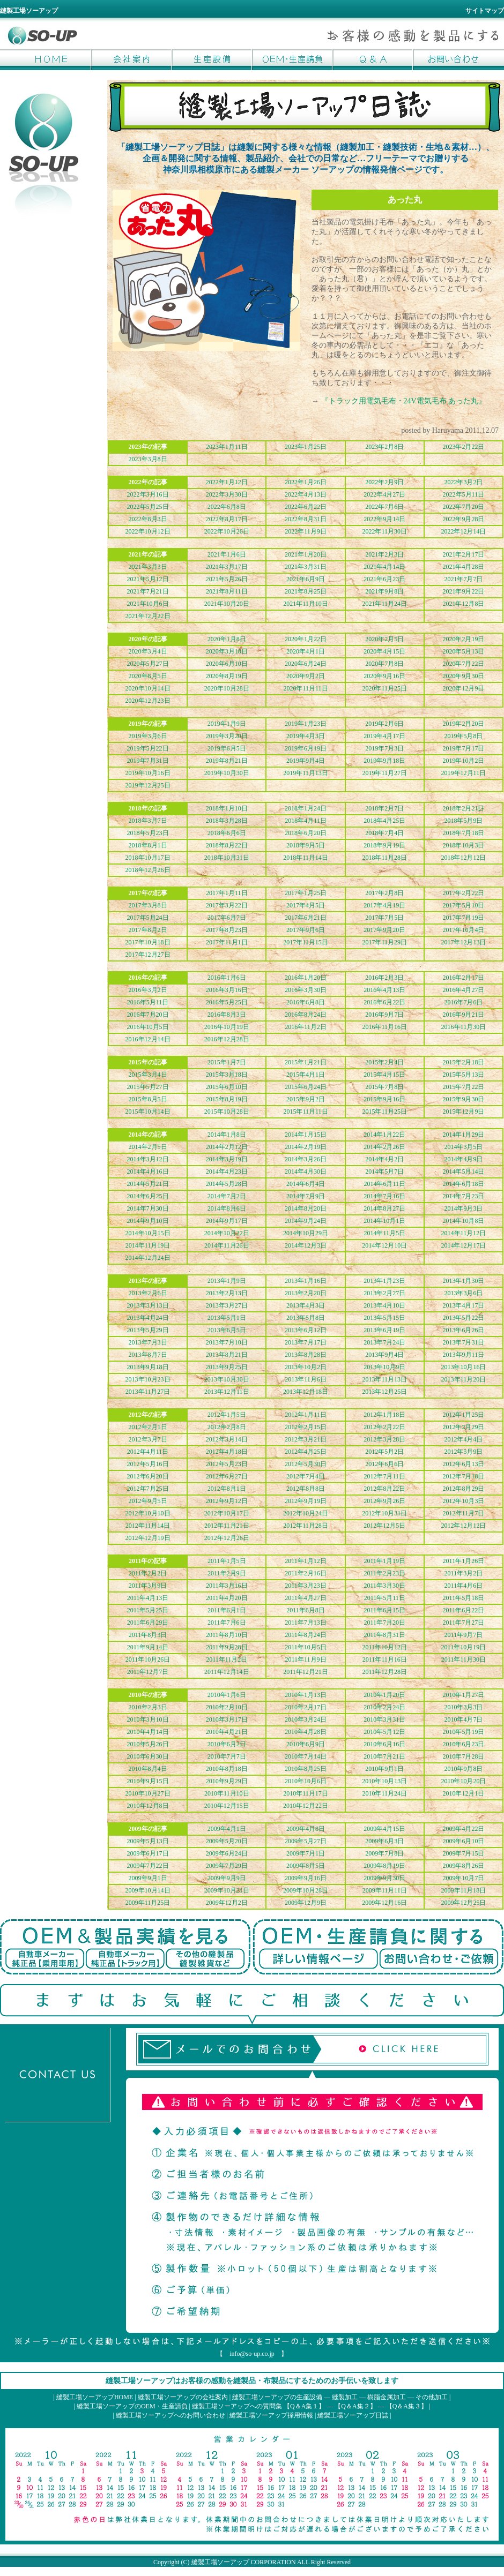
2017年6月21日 (306, 917)
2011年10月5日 (306, 1647)
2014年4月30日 (306, 1171)
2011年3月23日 (306, 1585)
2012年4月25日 (306, 1451)
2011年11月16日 (384, 1659)
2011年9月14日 (148, 1647)
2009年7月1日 (305, 1853)
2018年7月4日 (384, 833)
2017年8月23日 (227, 930)
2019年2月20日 (463, 723)
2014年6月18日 (463, 1184)
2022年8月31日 (306, 519)
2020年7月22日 (463, 663)
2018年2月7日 (384, 808)
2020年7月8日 (384, 663)
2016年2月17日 (463, 977)
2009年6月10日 (463, 1841)
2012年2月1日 (148, 1427)
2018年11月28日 (384, 857)
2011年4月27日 (306, 1598)
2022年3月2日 (463, 482)
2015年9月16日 (384, 1099)
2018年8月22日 (227, 845)
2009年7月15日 (463, 1853)
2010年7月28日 (463, 1756)
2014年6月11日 (384, 1184)
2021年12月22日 (148, 616)
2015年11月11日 (305, 1111)
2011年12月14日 (226, 1672)
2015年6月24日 (306, 1087)
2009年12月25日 (463, 1902)
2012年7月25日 (148, 1488)
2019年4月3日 (305, 736)
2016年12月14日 (148, 1039)
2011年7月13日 (306, 1622)
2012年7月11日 (384, 1476)
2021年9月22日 (463, 591)
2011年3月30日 (384, 1585)
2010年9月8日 (463, 1769)
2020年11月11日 (305, 688)
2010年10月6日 (306, 1781)
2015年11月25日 (384, 1111)
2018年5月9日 (463, 820)
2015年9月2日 (305, 1099)
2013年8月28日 (306, 1354)
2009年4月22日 (463, 1829)
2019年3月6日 (148, 736)
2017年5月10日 (463, 905)
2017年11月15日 (305, 942)
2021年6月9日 (305, 579)
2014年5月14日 (463, 1171)
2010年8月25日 (306, 1769)
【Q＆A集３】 (406, 2406)
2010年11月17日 (305, 1793)
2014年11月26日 (226, 1245)
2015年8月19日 (227, 1099)
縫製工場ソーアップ (220, 2562)
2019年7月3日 (384, 748)
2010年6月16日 (384, 1744)
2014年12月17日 (463, 1245)
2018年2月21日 (463, 808)
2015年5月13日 (463, 1074)
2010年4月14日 (148, 1732)
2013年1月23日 (384, 1281)
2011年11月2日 (226, 1659)
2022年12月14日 (463, 531)
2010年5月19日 (463, 1732)
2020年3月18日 (227, 651)
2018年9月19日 (384, 845)
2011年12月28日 (384, 1672)
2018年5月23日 (148, 833)
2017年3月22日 (227, 905)
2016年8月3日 (226, 1014)
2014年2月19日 (306, 1147)
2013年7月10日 (227, 1342)
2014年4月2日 (384, 1159)
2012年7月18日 (463, 1476)
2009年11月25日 (148, 1902)
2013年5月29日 (148, 1330)
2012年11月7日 (464, 1513)
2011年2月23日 (384, 1573)
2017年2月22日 (463, 893)
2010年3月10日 (148, 1719)
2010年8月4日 (148, 1769)
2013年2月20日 (306, 1293)
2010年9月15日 (148, 1781)
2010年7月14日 (306, 1756)
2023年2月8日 (384, 446)
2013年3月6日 (463, 1293)
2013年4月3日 (305, 1305)
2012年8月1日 (226, 1488)
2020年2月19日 (463, 639)
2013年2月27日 (384, 1293)
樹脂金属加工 (386, 2397)
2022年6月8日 (226, 506)
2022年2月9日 (384, 482)
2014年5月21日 (148, 1184)
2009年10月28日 (305, 1890)
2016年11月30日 (463, 1027)
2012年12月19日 (148, 1538)
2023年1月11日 (227, 446)
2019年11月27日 (384, 773)
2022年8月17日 (227, 519)
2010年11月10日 (226, 1793)
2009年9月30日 (384, 1878)
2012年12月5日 (384, 1525)
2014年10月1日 (384, 1221)
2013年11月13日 (384, 1379)
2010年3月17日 (227, 1719)
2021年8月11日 (227, 591)
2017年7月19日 (463, 917)
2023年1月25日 (306, 446)
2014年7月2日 (226, 1196)
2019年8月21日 (227, 760)
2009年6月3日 (384, 1841)
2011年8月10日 (227, 1635)
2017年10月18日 (148, 942)
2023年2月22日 (463, 446)
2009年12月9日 (306, 1902)
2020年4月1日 (305, 651)
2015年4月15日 (384, 1074)
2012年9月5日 (148, 1501)
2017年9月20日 (384, 930)
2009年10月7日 (463, 1878)
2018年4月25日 (384, 820)
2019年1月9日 (226, 723)
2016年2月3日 (384, 977)
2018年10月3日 (463, 845)
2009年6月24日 (227, 1853)
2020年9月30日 (463, 676)
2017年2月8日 (384, 893)
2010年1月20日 (384, 1695)
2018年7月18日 (463, 833)
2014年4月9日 (463, 1159)
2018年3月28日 (227, 820)
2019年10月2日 (463, 760)
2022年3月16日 (148, 494)
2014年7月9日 (305, 1196)
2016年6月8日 (305, 1002)
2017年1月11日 (227, 893)
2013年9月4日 (384, 1354)
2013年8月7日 (148, 1354)
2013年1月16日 (306, 1281)
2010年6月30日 (148, 1756)
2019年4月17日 (384, 736)
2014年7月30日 (148, 1208)
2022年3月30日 (227, 494)
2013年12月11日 (226, 1391)
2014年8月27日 (384, 1208)
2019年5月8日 (463, 736)
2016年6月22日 (384, 1002)
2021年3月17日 (227, 566)
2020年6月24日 (306, 663)
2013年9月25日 (227, 1367)
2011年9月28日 (227, 1647)
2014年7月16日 (384, 1196)
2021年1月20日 (306, 554)
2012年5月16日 (148, 1464)
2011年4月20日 (227, 1598)
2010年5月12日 (384, 1732)
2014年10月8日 (463, 1221)
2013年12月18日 (305, 1391)
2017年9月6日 (305, 930)
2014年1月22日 (384, 1134)
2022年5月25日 (148, 506)
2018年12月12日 (463, 857)
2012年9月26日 (384, 1501)
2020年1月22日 (306, 639)
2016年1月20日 (306, 977)
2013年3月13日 (148, 1305)
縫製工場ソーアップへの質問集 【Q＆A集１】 (258, 2406)
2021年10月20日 (226, 603)
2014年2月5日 (148, 1147)
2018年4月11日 (306, 820)
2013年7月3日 (148, 1342)
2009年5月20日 (227, 1841)
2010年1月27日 (463, 1695)
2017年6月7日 (226, 917)
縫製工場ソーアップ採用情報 (271, 2415)
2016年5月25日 (227, 1002)
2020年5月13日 (463, 651)
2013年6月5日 (226, 1330)
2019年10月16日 (148, 773)
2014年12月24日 (148, 1257)
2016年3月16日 (227, 990)
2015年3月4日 (148, 1074)
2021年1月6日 (226, 554)
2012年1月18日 (384, 1414)
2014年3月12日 (148, 1159)
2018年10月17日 (148, 857)
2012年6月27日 (227, 1476)
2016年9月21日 (463, 1014)
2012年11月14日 (148, 1525)
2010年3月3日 (463, 1707)
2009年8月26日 (463, 1865)
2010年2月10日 (227, 1707)
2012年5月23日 (227, 1464)
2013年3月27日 (227, 1305)
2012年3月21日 (306, 1439)
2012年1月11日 (306, 1414)
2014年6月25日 (148, 1196)
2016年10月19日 (226, 1027)
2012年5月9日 (463, 1451)
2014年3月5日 (463, 1147)
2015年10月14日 (148, 1111)
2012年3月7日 (148, 1439)
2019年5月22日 (148, 748)
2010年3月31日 (384, 1719)
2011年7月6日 (226, 1622)
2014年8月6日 (226, 1208)
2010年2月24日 (384, 1707)
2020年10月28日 (226, 688)
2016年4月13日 (384, 990)
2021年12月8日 (463, 603)
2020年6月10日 (227, 663)
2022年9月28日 (463, 519)
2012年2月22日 (384, 1427)
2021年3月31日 (306, 566)
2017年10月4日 (463, 930)
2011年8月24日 (306, 1635)
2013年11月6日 (306, 1379)
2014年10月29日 (305, 1233)
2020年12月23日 (148, 700)
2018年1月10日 (227, 808)
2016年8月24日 (306, 1014)
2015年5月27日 (148, 1087)
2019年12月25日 (148, 785)
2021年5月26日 (227, 579)
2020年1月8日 (226, 639)
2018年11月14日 (305, 857)
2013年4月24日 (148, 1317)
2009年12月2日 (227, 1902)
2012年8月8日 (305, 1488)
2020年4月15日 (384, 651)
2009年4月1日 (226, 1829)
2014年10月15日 (148, 1233)
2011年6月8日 (305, 1610)
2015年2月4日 (384, 1062)
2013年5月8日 (305, 1317)
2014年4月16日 (148, 1171)
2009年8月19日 (384, 1865)
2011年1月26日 (464, 1561)
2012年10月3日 (463, 1501)
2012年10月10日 (148, 1513)
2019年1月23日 (306, 723)
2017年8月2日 (148, 930)
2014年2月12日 (227, 1147)
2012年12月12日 (463, 1525)
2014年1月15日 (306, 1134)
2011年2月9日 (226, 1573)
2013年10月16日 (463, 1367)
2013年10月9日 (384, 1367)
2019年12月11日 (463, 773)
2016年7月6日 (463, 1002)
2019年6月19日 (306, 748)
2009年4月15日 (384, 1829)
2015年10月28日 (226, 1111)
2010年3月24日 (306, 1719)
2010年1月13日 (306, 1695)
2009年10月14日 (148, 1890)
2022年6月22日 (306, 506)
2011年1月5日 (226, 1561)
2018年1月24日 (306, 808)
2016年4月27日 (463, 990)
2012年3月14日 (227, 1439)
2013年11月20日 (463, 1379)
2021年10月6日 (148, 603)
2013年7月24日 (384, 1342)
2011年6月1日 (226, 1610)
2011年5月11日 (384, 1598)
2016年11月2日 (306, 1027)
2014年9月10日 (148, 1221)
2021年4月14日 (384, 566)
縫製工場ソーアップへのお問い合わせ (170, 2415)
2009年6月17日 (148, 1853)
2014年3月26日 (306, 1159)
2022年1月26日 (306, 482)
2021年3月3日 (148, 566)
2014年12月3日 (306, 1245)
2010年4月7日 (463, 1719)
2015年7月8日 (384, 1087)
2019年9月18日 (384, 760)
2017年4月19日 (384, 905)
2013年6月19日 (384, 1330)
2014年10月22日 (226, 1233)
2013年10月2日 (306, 1367)
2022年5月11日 (464, 494)
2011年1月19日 (384, 1561)
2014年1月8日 (226, 1134)
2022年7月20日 (463, 506)
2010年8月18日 (227, 1769)
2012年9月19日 (306, 1501)
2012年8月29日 (463, 1488)
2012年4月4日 (463, 1439)
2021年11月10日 (305, 603)
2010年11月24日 (384, 1793)
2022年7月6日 (384, 506)
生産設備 (212, 59)
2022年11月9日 (306, 531)
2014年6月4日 (305, 1184)
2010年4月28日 (306, 1732)
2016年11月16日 (384, 1027)
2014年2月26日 (384, 1147)
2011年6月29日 (148, 1622)
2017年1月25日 (306, 893)
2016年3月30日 (306, 990)
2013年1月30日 (463, 1281)
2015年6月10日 (227, 1087)
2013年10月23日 (148, 1379)
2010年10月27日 (148, 1793)
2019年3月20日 (227, 736)
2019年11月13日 (305, 773)
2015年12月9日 (463, 1111)
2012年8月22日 (384, 1488)
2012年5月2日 (384, 1451)
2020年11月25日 (384, 688)
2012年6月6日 (384, 1464)
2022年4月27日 (384, 494)
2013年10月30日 (226, 1379)
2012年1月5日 (226, 1414)
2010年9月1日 (384, 1769)
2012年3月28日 (384, 1439)
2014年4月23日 (227, 1171)
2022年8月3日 (148, 519)
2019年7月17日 (463, 748)
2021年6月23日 (384, 579)
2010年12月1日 (463, 1793)
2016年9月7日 (384, 1014)
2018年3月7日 (148, 820)
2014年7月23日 (463, 1196)
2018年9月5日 (305, 845)
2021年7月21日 (148, 591)
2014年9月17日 (227, 1221)
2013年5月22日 (463, 1317)
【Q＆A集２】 (355, 2406)
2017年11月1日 (227, 942)
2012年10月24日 (305, 1513)
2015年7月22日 (463, 1087)
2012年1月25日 (463, 1414)
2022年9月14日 (384, 519)
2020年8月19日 (227, 676)
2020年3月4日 (148, 651)
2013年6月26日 (463, 1330)
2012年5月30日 (306, 1464)
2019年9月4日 (305, 760)
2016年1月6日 (226, 977)
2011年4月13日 (148, 1598)
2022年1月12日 (227, 482)
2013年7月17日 (306, 1342)
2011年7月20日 (384, 1622)
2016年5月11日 (148, 1002)
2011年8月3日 (148, 1635)
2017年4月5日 (305, 905)
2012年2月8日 (226, 1427)
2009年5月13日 (148, 1841)
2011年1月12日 (306, 1561)
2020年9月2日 (305, 676)
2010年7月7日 (226, 1756)
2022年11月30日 (384, 531)
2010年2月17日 (306, 1707)
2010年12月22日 (305, 1805)
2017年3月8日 (148, 905)
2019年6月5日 (226, 748)
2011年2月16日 (306, 1573)
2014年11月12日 (463, 1233)
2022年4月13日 (306, 494)
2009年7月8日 (384, 1853)
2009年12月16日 (384, 1902)
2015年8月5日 (148, 1099)
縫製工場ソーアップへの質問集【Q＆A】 (372, 59)
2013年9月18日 (148, 1367)
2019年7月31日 (148, 760)
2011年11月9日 (305, 1659)
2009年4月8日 (305, 1829)
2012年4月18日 (227, 1451)
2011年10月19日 (463, 1647)
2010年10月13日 (384, 1781)
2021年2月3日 (384, 554)
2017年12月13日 (463, 942)
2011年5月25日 (148, 1610)
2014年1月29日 (463, 1134)
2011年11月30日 (463, 1659)
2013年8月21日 (227, 1354)
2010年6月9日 (305, 1744)
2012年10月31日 (384, 1513)
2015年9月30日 (463, 1099)
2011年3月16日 (227, 1585)
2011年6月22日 (464, 1610)
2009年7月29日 (227, 1865)
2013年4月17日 (463, 1305)
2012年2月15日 (306, 1427)
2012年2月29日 (463, 1427)
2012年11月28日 (305, 1525)
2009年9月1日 (148, 1878)
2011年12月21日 (305, 1672)
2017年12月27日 (148, 954)
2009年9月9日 (226, 1878)
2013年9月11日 (464, 1354)
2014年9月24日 (306, 1221)
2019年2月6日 (384, 723)
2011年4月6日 (463, 1585)
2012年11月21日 (226, 1525)
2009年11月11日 (384, 1890)
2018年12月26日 (148, 870)
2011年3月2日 (463, 1573)
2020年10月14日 (148, 688)
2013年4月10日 (384, 1305)
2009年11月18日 (463, 1890)
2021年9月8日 (384, 591)
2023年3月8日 (148, 459)
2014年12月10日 (384, 1245)
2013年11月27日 (148, 1391)
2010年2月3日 (148, 1707)
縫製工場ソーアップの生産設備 (277, 2397)
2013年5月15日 (384, 1317)
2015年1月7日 (226, 1062)
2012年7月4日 (305, 1476)
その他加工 (432, 2397)
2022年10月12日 (148, 531)
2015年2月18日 (463, 1062)
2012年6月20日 (148, 1476)
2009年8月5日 (305, 1865)
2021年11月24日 (384, 603)
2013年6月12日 (306, 1330)
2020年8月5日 (148, 676)
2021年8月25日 (306, 591)
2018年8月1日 (148, 845)
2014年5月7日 (384, 1171)
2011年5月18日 (464, 1598)
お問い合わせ (453, 59)
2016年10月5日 (148, 1027)
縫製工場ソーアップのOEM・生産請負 (132, 2406)
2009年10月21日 (226, 1890)
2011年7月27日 (464, 1622)
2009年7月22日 (148, 1865)
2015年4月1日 (305, 1074)
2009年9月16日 (306, 1878)
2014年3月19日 (227, 1159)
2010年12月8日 (148, 1805)
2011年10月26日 (148, 1659)
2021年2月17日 (463, 554)
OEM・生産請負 (292, 59)
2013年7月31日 (463, 1342)
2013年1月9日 (226, 1281)
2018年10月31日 (226, 857)
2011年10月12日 (384, 1647)
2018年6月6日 (226, 833)
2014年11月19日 (148, 1245)
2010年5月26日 (148, 1744)
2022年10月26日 (226, 531)
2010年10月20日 (463, 1781)
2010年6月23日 (463, 1744)
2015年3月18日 (227, 1074)
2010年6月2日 (226, 1744)
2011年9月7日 (463, 1635)
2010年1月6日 (226, 1695)
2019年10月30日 (226, 773)
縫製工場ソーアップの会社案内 (183, 2397)
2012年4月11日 (148, 1451)
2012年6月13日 (463, 1464)
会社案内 (131, 59)
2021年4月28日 (463, 566)
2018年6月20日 (306, 833)
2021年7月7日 (463, 579)
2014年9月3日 (463, 1208)
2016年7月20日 (148, 1014)
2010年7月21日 (384, 1756)
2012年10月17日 (226, 1513)
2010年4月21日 (227, 1732)
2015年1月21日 (306, 1062)
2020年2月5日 (384, 639)
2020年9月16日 (384, 676)
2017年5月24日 (148, 917)
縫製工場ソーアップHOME (51, 59)
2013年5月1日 (226, 1317)
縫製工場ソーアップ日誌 (352, 2415)
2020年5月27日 (148, 663)
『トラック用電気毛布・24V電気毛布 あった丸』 (402, 401)
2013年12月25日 (384, 1391)
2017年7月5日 (384, 917)
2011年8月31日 (384, 1635)
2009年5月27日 (306, 1841)
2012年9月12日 (227, 1501)
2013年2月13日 (227, 1293)
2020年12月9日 (463, 688)
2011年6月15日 (384, 1610)
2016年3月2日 (148, 990)
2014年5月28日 (227, 1184)
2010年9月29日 (227, 1781)
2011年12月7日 (148, 1672)
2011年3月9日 (148, 1585)
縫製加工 (345, 2397)
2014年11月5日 (384, 1233)
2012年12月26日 (226, 1538)
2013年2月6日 (148, 1293)
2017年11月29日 (384, 942)
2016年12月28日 (226, 1039)
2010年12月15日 (226, 1805)
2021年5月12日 (148, 579)
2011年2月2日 (148, 1573)
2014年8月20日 (306, 1208)
